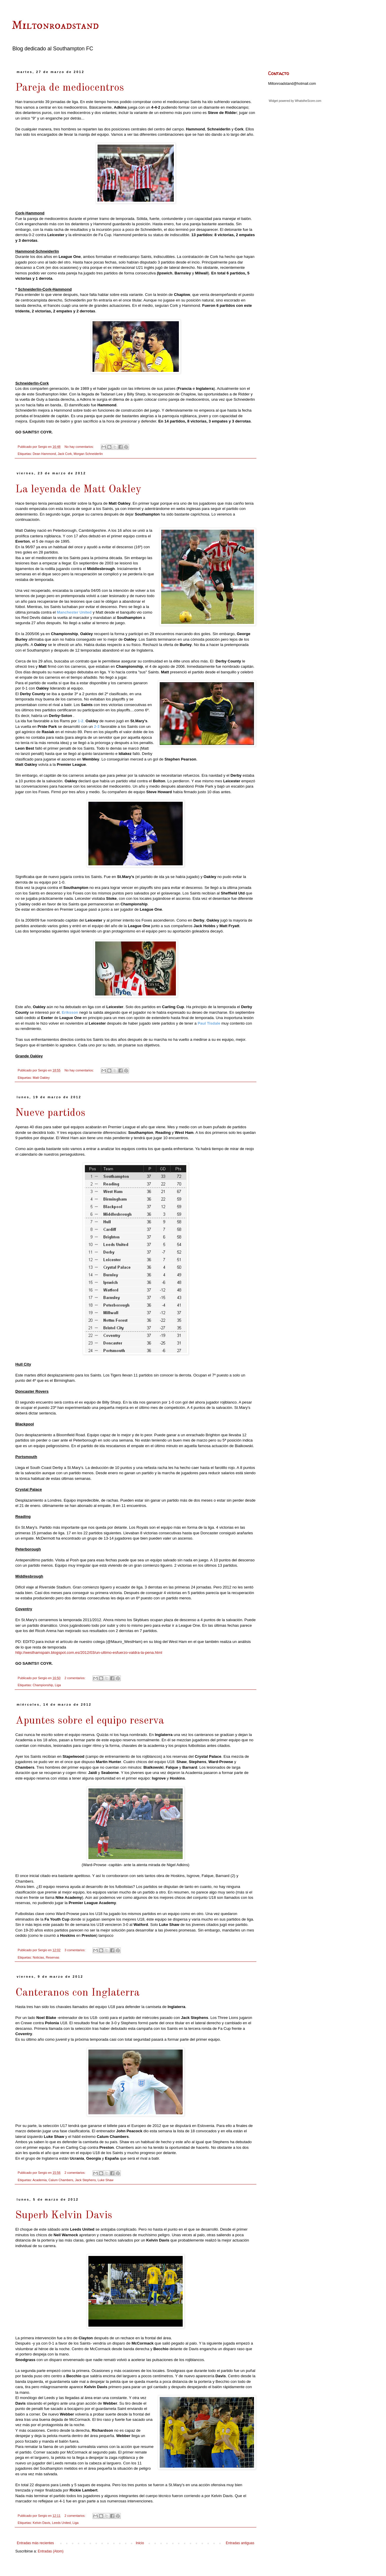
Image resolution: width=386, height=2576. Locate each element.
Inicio (140, 2543)
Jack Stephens (85, 2180)
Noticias (38, 1957)
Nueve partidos (50, 1113)
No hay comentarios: (80, 446)
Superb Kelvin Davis (63, 2215)
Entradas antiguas (240, 2543)
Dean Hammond (44, 453)
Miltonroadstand (55, 25)
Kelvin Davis (41, 2522)
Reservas (52, 1957)
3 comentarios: (75, 1950)
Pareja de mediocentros (69, 88)
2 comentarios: (75, 1678)
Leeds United (61, 2522)
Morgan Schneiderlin (88, 453)
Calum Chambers (60, 2180)
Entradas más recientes (35, 2543)
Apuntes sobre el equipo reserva (89, 1721)
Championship (43, 1685)
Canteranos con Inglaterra (77, 1993)
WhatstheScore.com (308, 100)
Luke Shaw (105, 2180)
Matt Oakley (41, 1077)
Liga (58, 1685)
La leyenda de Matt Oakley (78, 489)
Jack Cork (65, 453)
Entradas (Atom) (50, 2551)
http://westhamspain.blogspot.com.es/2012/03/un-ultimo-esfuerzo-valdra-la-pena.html (88, 1652)
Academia (39, 2180)
